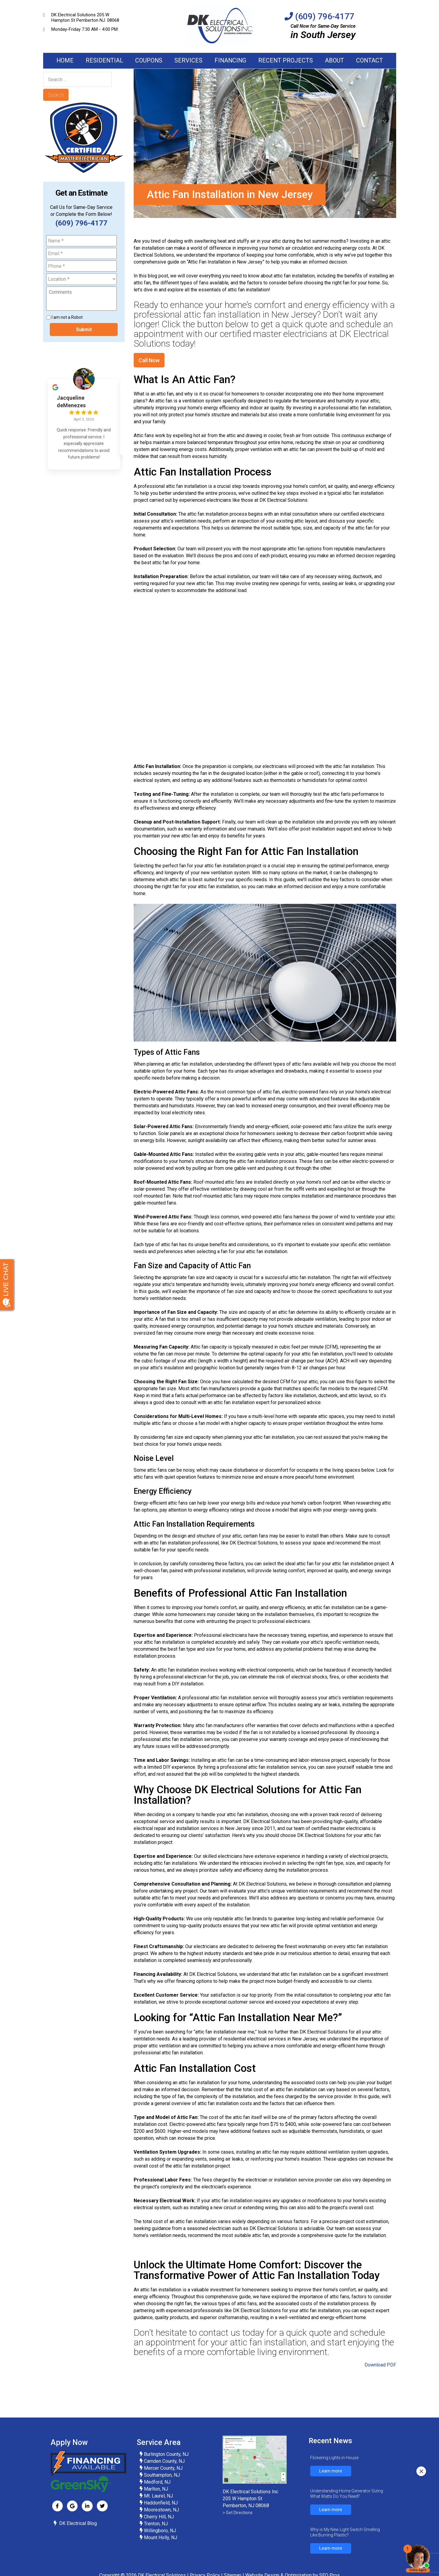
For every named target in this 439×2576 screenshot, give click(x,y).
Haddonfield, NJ (161, 2510)
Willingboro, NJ (159, 2537)
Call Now (149, 367)
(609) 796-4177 (324, 16)
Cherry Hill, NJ (159, 2523)
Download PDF (380, 2372)
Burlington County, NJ (166, 2461)
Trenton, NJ (155, 2530)
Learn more (330, 2478)
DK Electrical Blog (78, 2530)
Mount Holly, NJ (160, 2544)
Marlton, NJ (156, 2496)
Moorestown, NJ (161, 2517)
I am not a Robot (67, 324)
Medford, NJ (157, 2489)
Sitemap (232, 2565)
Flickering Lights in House (334, 2464)
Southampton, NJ (162, 2482)
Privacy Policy (205, 2565)
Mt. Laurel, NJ (158, 2503)
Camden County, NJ (164, 2468)
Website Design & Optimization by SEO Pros (292, 2565)
